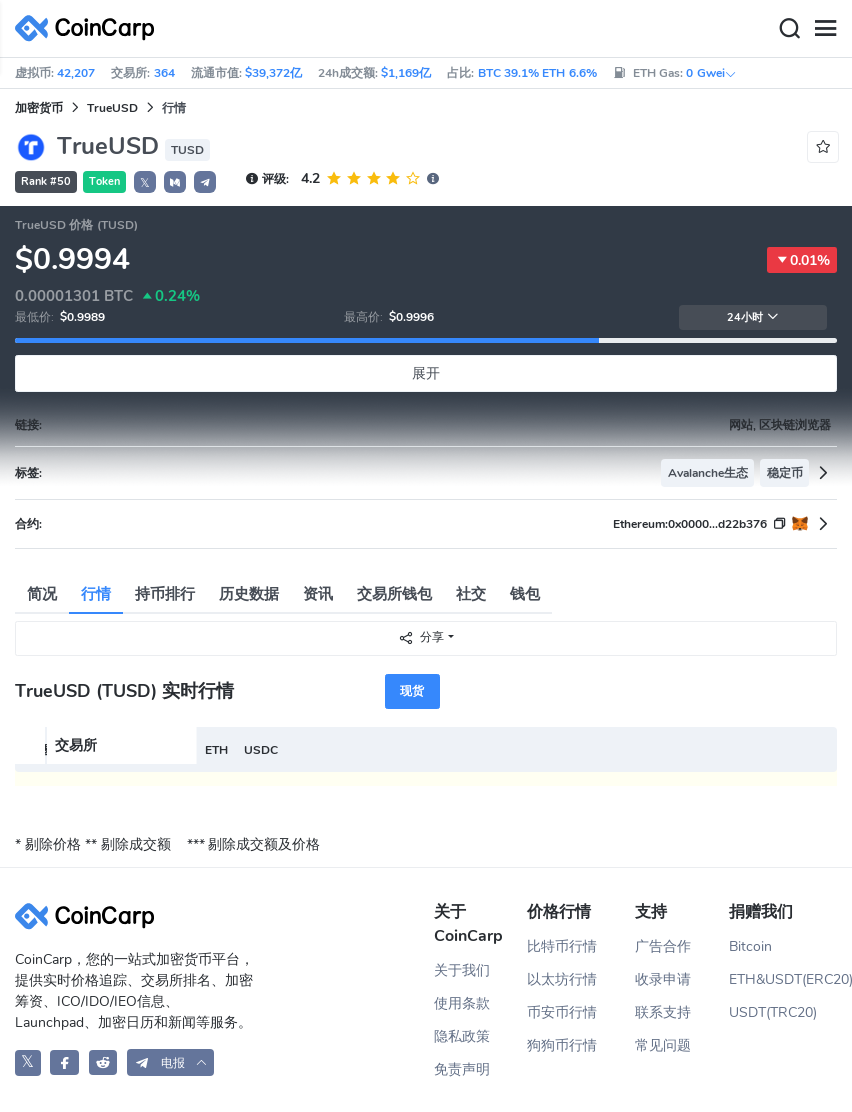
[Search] (789, 29)
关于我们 (462, 970)
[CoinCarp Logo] (90, 28)
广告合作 (663, 946)
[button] (175, 182)
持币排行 (165, 594)
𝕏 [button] (145, 183)
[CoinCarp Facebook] (64, 1062)
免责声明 (462, 1069)
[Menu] (825, 29)
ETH (216, 750)
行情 (96, 594)
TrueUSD (112, 108)
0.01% (802, 260)
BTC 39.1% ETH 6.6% (537, 73)
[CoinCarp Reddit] (103, 1062)
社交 (471, 594)
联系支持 (663, 1012)
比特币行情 (562, 946)
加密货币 (39, 108)
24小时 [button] (753, 317)
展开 (426, 373)
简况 (42, 594)
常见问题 (663, 1045)
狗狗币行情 (562, 1045)
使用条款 (462, 1003)
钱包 (525, 594)
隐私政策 (462, 1036)
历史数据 (249, 594)
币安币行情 (562, 1012)
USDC (261, 750)
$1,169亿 (406, 73)
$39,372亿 (273, 73)
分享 (421, 637)
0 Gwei (711, 73)
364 (164, 73)
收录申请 (663, 979)
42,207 (76, 73)
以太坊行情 (562, 979)
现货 (412, 691)
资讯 (318, 594)
